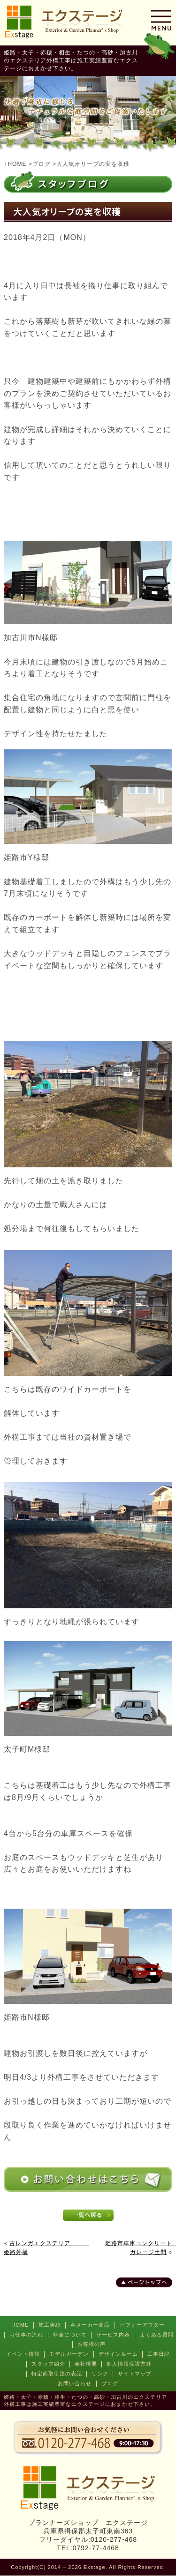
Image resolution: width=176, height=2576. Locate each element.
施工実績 (49, 2325)
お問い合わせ (75, 2383)
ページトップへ (147, 2282)
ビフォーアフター (142, 2325)
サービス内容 (113, 2334)
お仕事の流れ (26, 2334)
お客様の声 (91, 2344)
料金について (70, 2334)
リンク (100, 2373)
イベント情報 (23, 2354)
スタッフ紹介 (48, 2364)
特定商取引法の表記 (56, 2373)
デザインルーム (118, 2354)
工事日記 (158, 2354)
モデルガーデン (69, 2354)
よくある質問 (157, 2334)
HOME (20, 2325)
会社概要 (86, 2364)
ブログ (109, 2383)
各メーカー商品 (90, 2325)
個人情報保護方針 (129, 2364)
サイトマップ (135, 2373)
